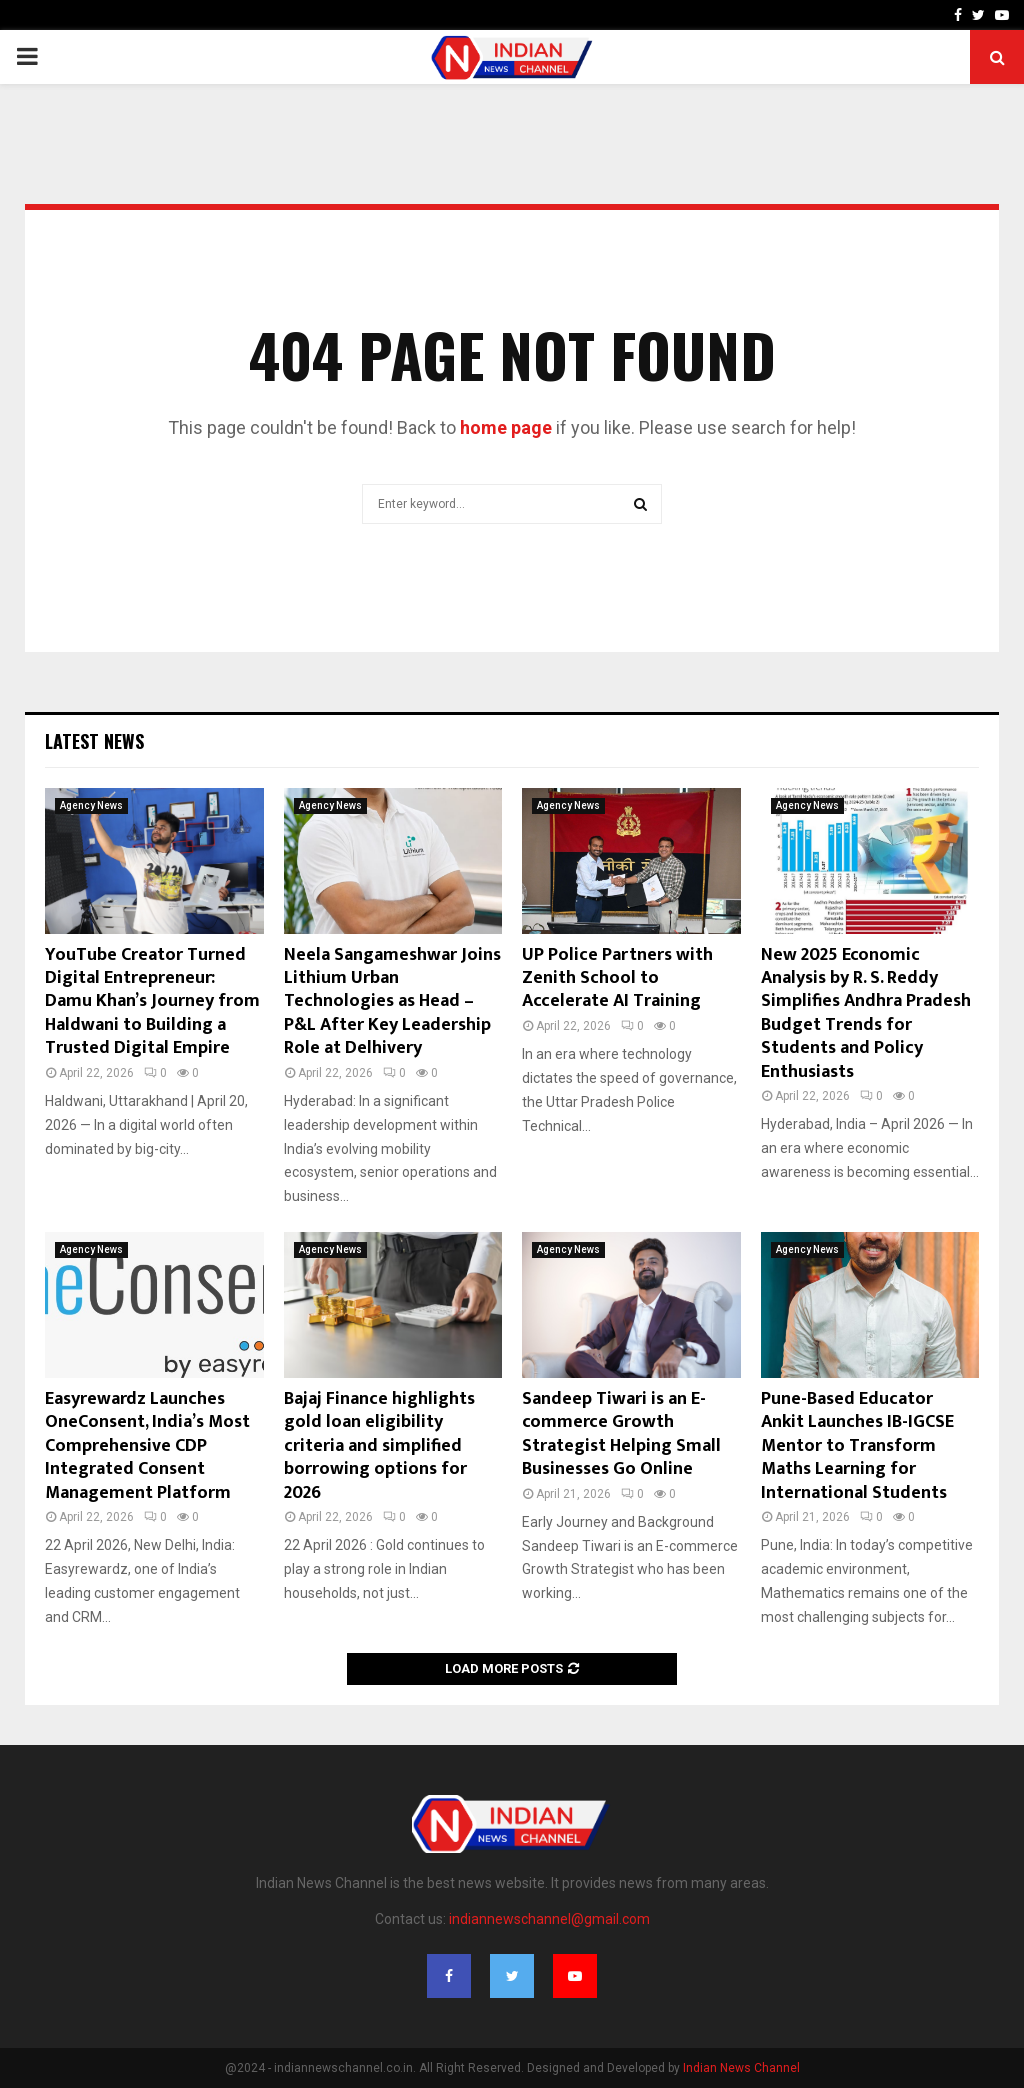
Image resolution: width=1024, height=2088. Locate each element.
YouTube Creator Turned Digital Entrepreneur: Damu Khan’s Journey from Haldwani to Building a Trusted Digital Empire (152, 1002)
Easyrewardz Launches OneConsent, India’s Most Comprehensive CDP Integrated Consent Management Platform (147, 1446)
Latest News (94, 741)
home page (506, 427)
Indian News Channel (741, 2068)
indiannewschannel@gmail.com (549, 1919)
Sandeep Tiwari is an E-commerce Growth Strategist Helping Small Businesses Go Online (621, 1434)
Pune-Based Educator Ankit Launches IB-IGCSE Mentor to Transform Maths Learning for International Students (857, 1446)
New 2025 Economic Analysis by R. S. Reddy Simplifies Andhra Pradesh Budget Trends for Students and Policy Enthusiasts (866, 1013)
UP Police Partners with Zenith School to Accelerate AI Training (617, 978)
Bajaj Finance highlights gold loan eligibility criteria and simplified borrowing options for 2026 (379, 1446)
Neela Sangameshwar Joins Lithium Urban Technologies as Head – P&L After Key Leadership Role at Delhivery (392, 1002)
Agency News (91, 805)
